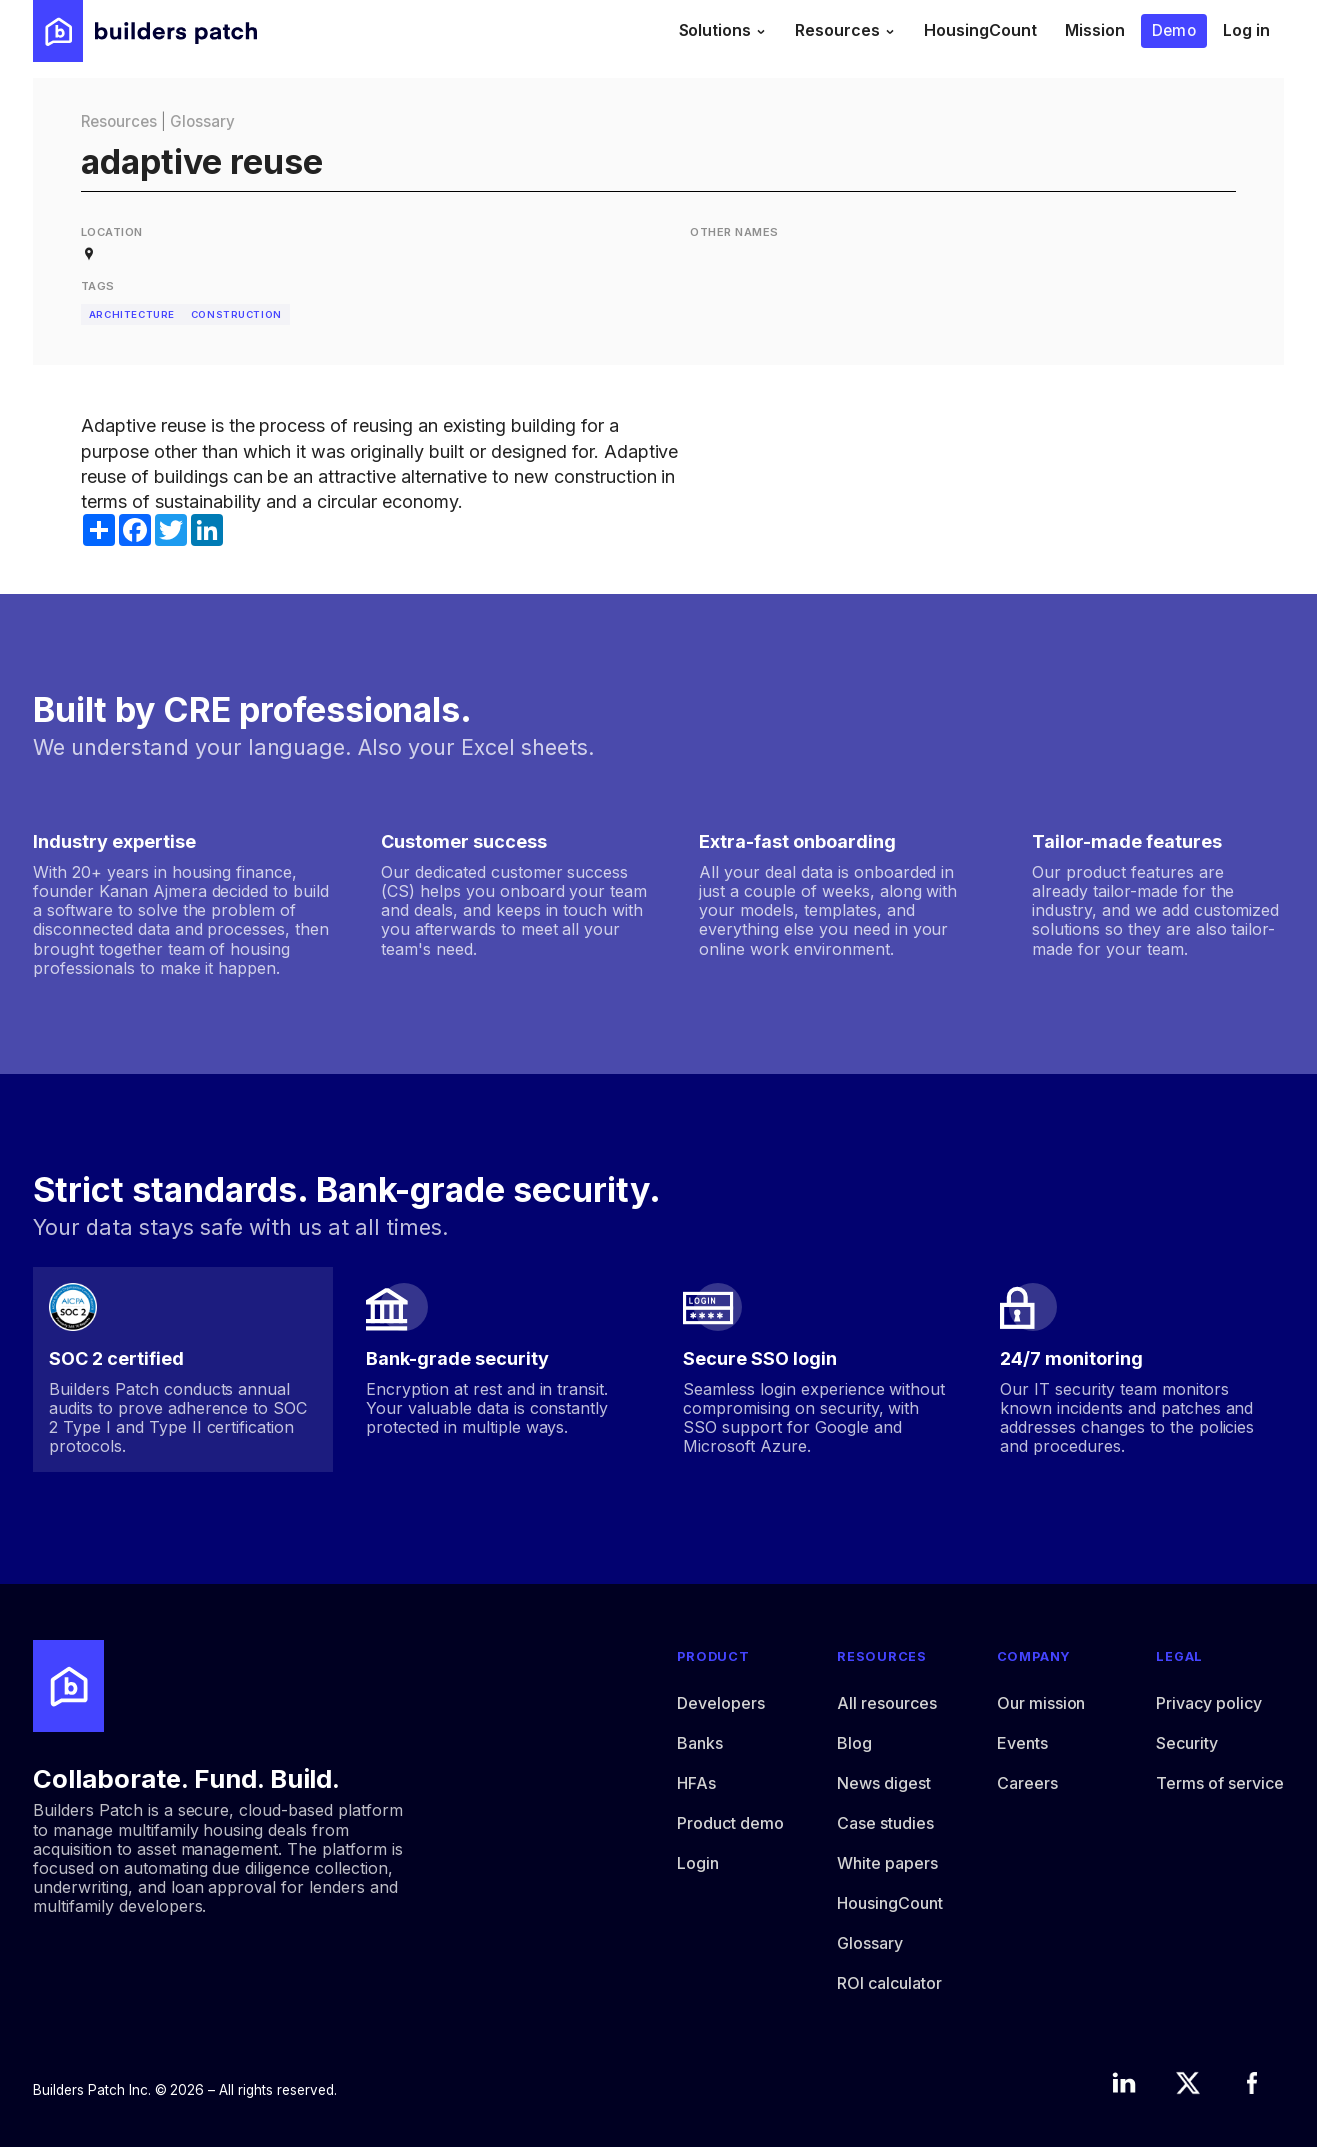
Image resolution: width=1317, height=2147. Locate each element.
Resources (119, 121)
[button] (723, 31)
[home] (145, 31)
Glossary (202, 121)
